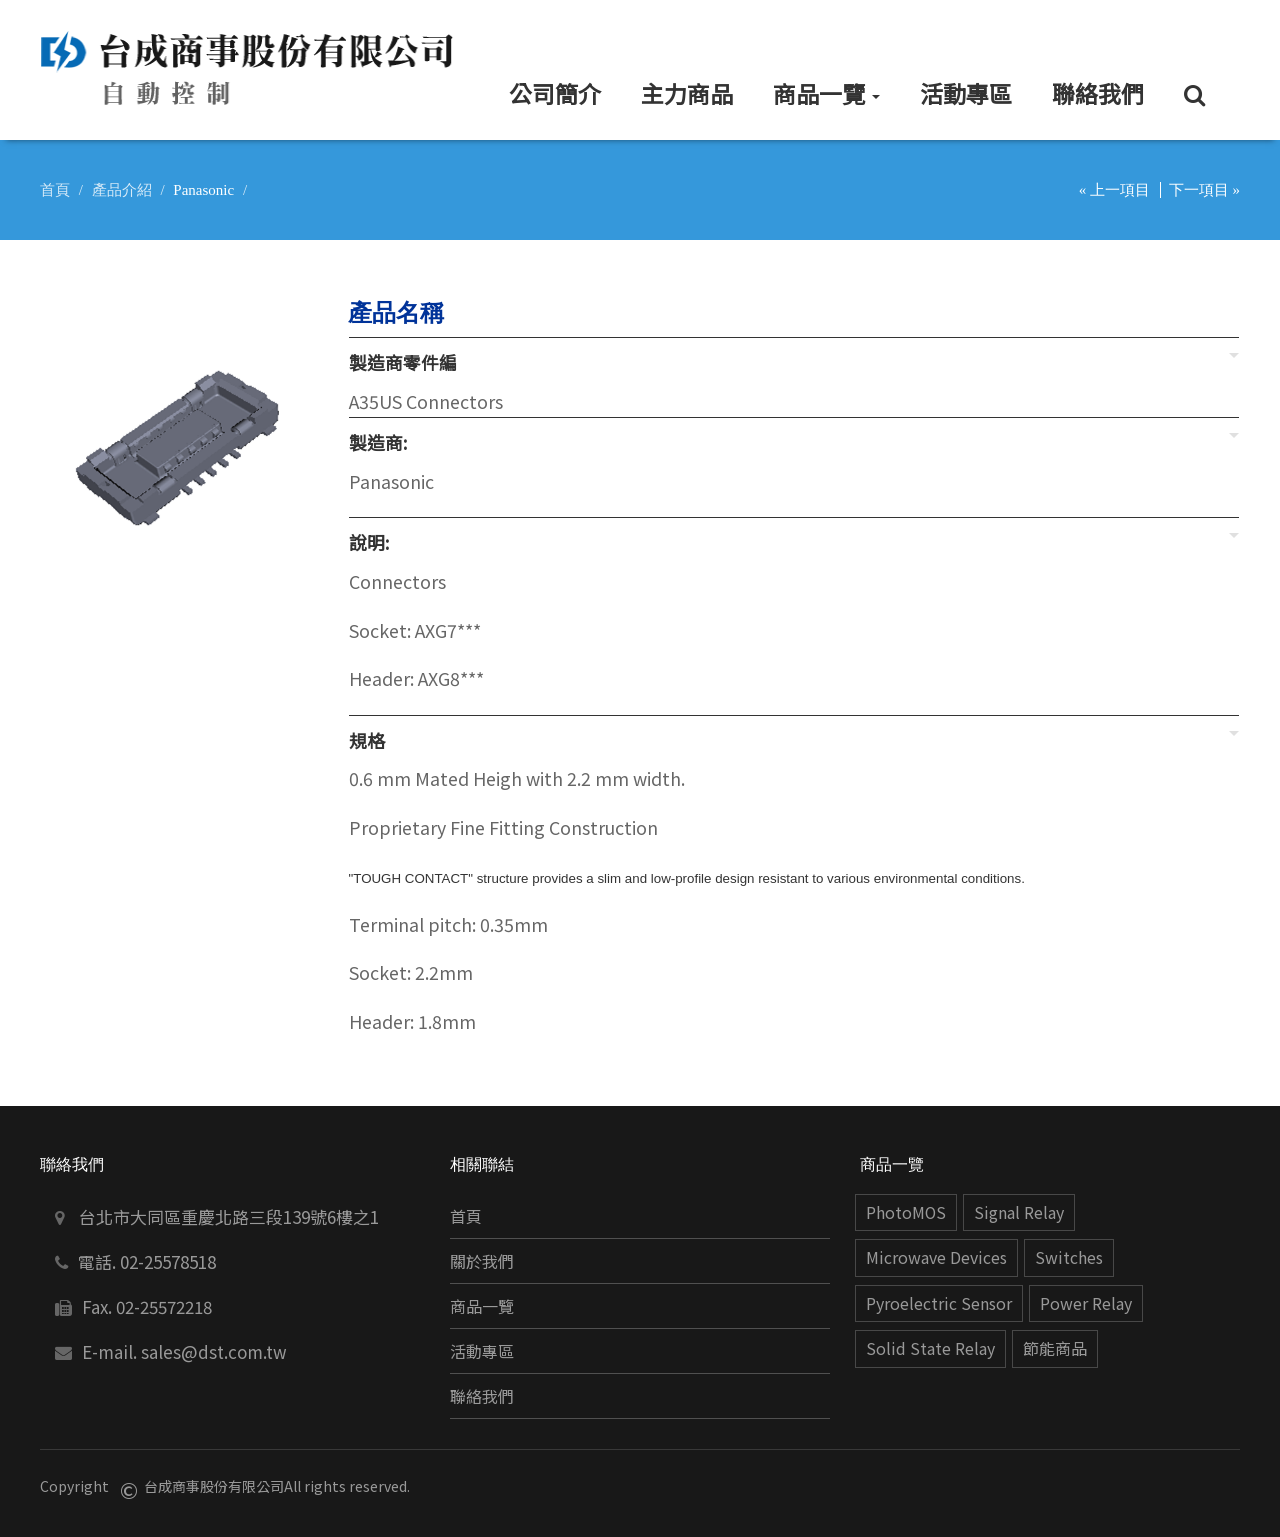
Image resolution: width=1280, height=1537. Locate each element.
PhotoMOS (906, 1212)
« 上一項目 (1114, 190)
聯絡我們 (482, 1396)
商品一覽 (482, 1306)
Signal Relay (1019, 1212)
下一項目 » (1204, 190)
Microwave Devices (936, 1257)
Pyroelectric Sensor (939, 1303)
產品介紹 (122, 190)
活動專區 (482, 1351)
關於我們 (482, 1261)
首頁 (55, 190)
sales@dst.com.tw (214, 1351)
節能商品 (1055, 1348)
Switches (1069, 1257)
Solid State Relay (930, 1348)
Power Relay (1086, 1303)
